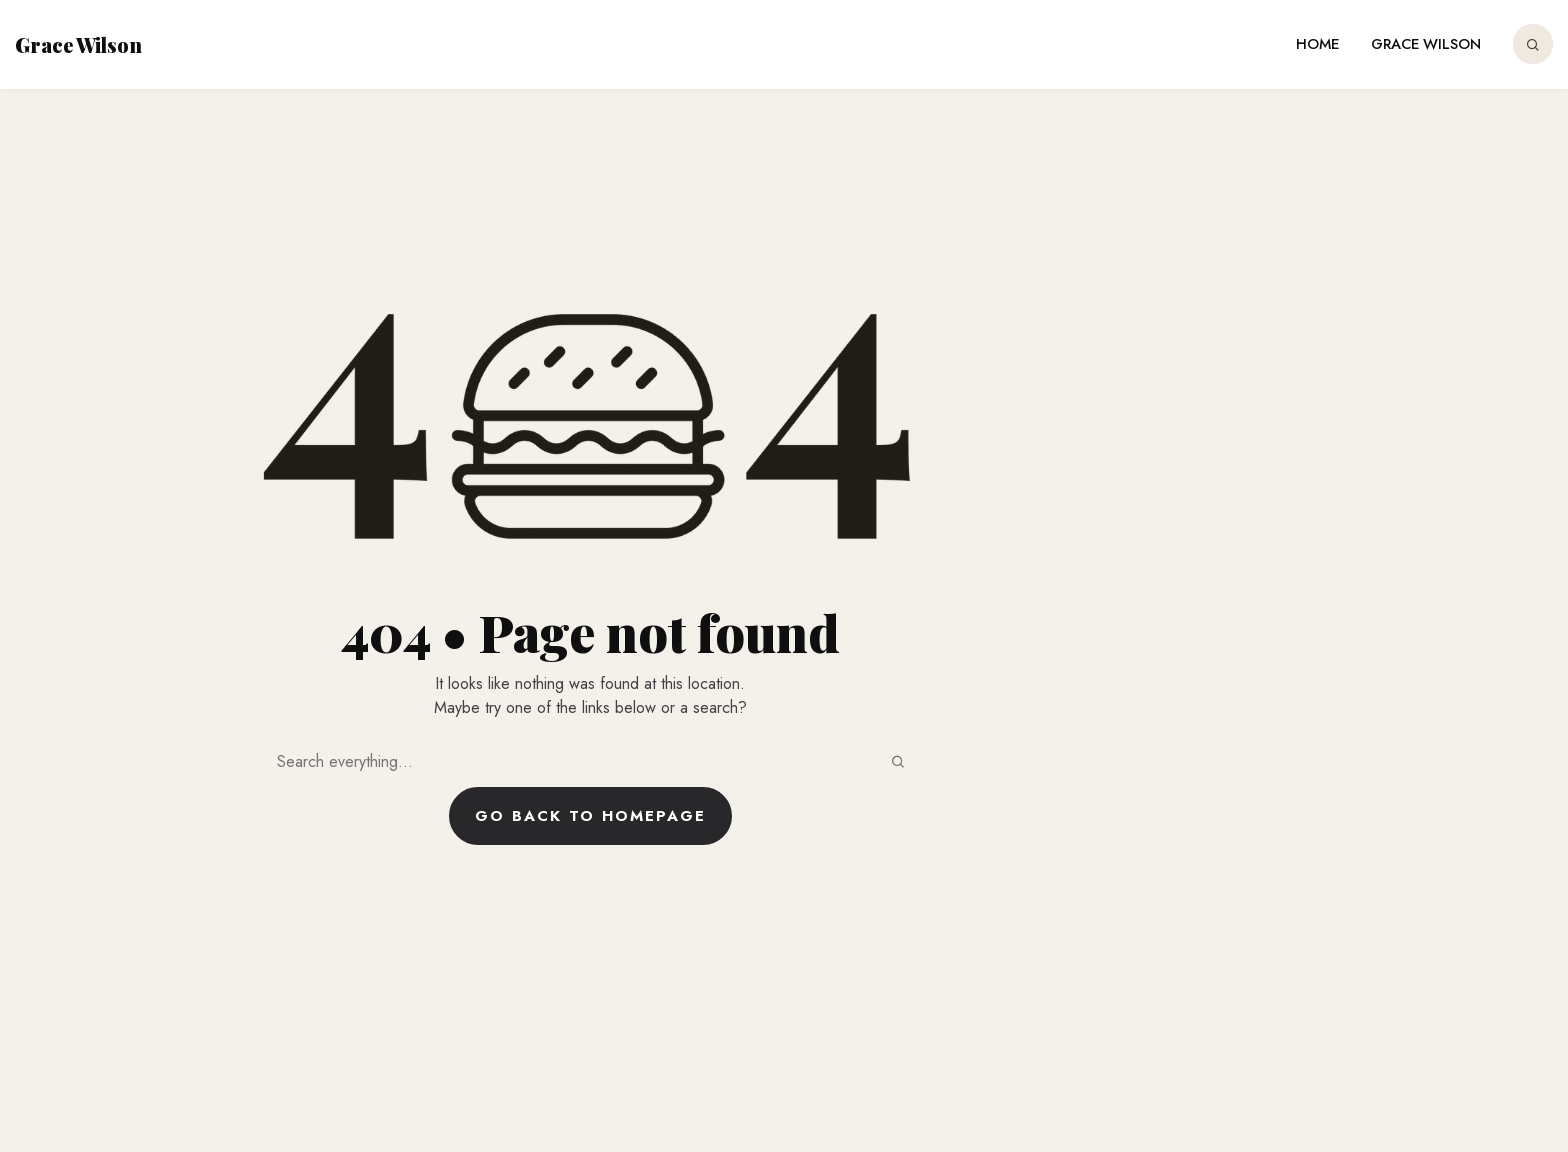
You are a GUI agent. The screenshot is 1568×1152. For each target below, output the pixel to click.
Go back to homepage (590, 816)
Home (1317, 44)
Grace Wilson (78, 44)
